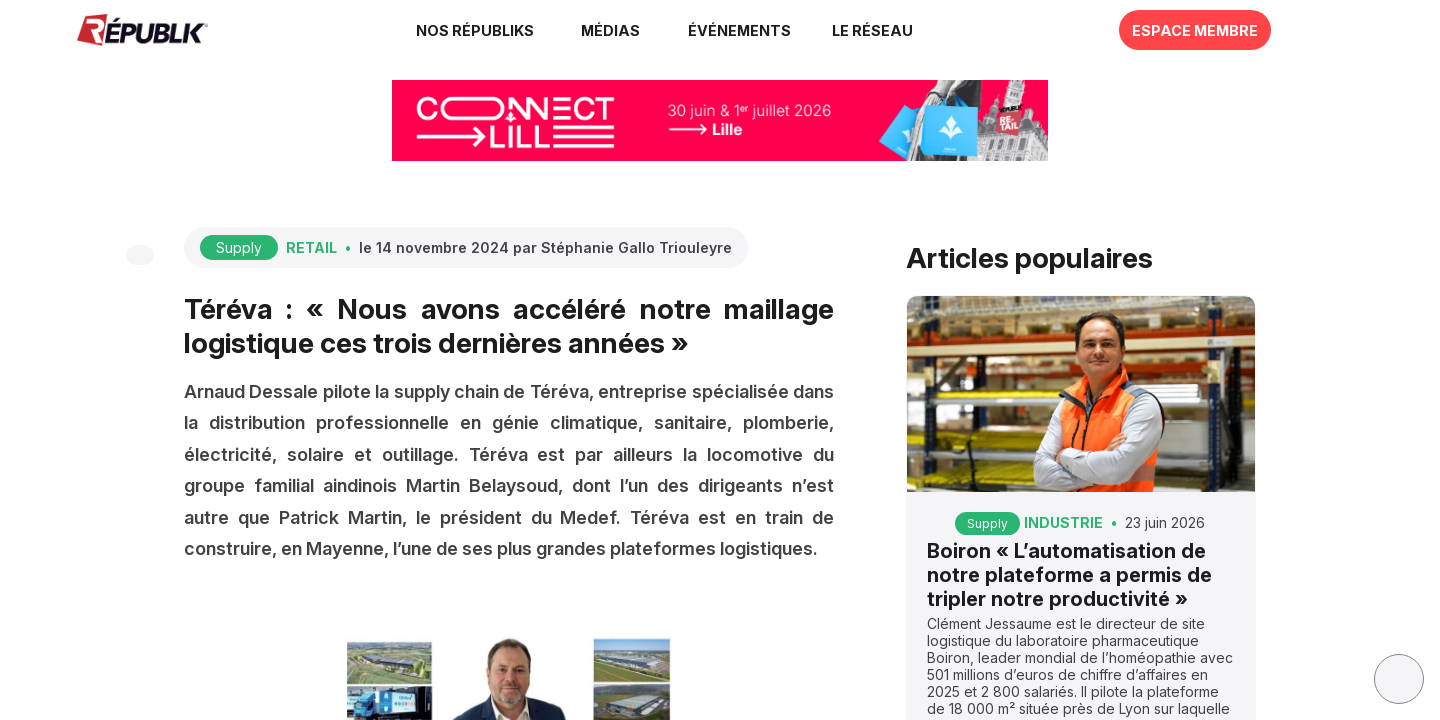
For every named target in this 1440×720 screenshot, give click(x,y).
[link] (478, 30)
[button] (739, 30)
